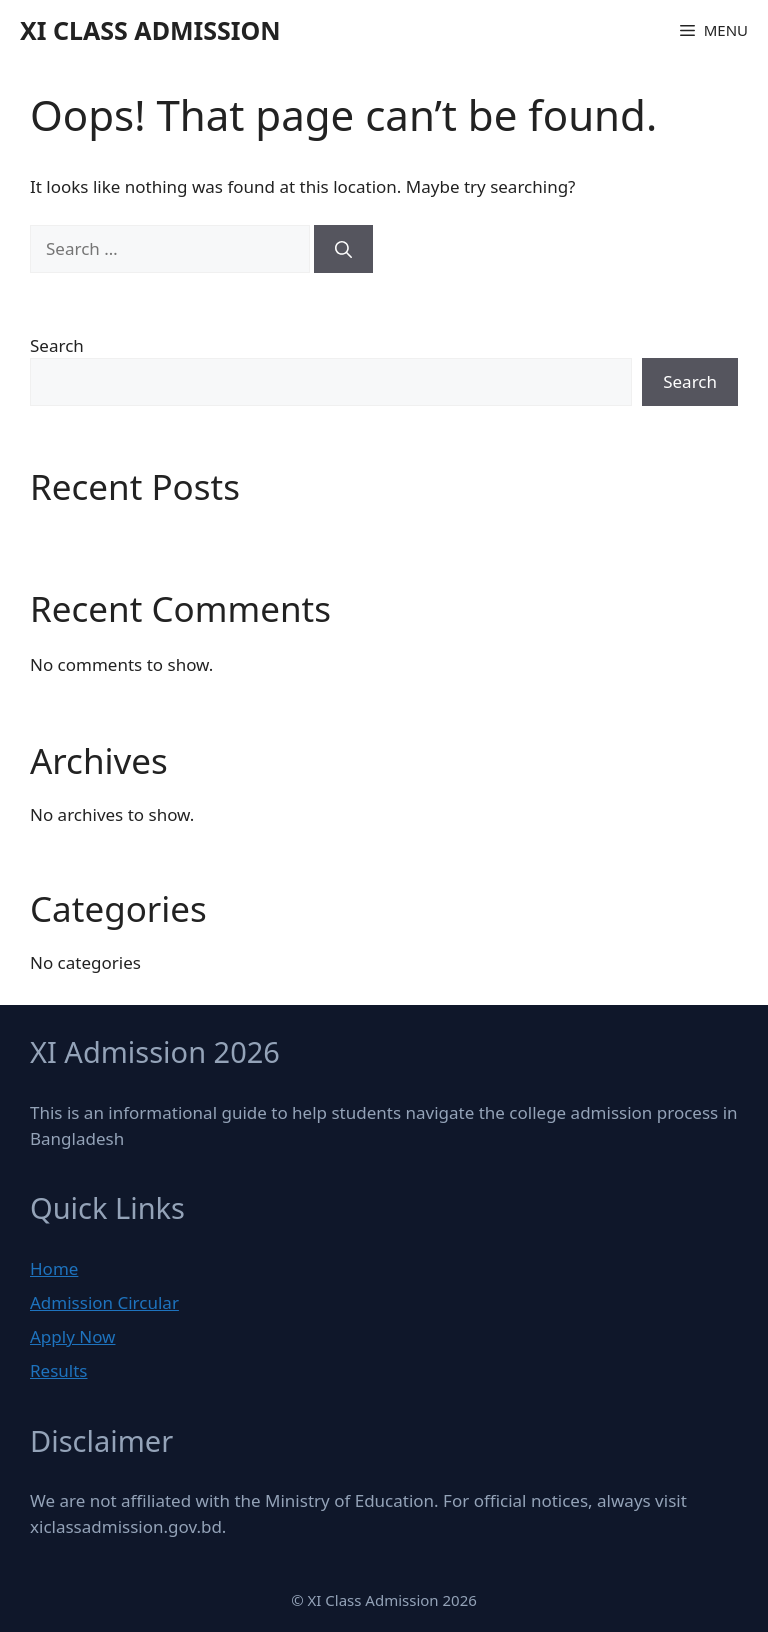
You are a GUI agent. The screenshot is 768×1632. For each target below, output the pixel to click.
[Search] (343, 249)
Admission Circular (104, 1302)
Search (57, 345)
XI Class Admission (150, 30)
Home (54, 1268)
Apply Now (72, 1336)
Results (58, 1370)
